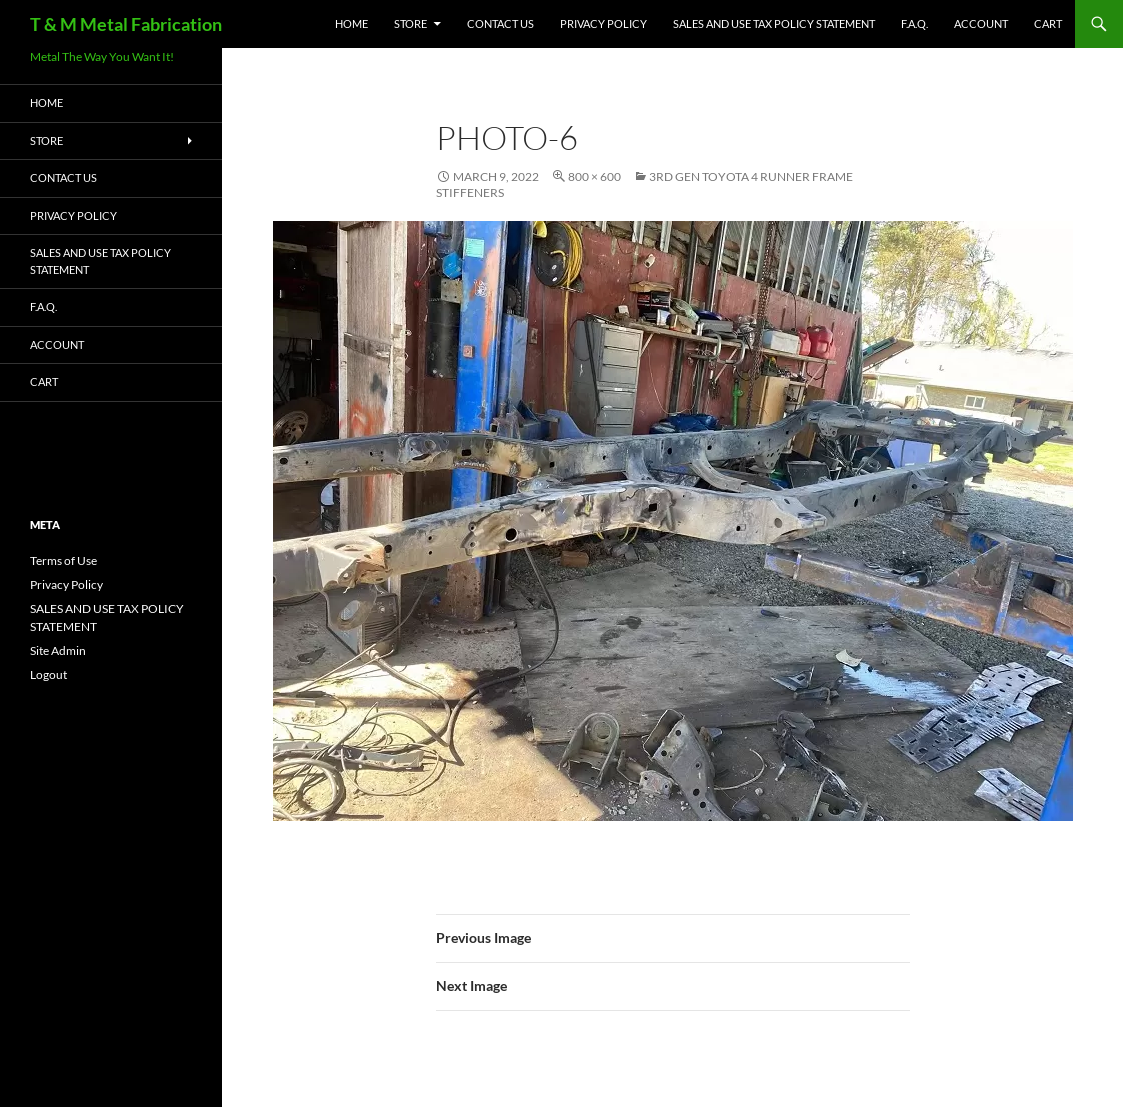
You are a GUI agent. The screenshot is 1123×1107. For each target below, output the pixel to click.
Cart (1048, 23)
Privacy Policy (603, 23)
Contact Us (500, 23)
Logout (48, 674)
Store (410, 23)
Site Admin (58, 650)
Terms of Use (63, 560)
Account (981, 23)
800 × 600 (594, 176)
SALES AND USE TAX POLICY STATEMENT (774, 23)
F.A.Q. (914, 23)
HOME (351, 23)
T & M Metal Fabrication (126, 24)
